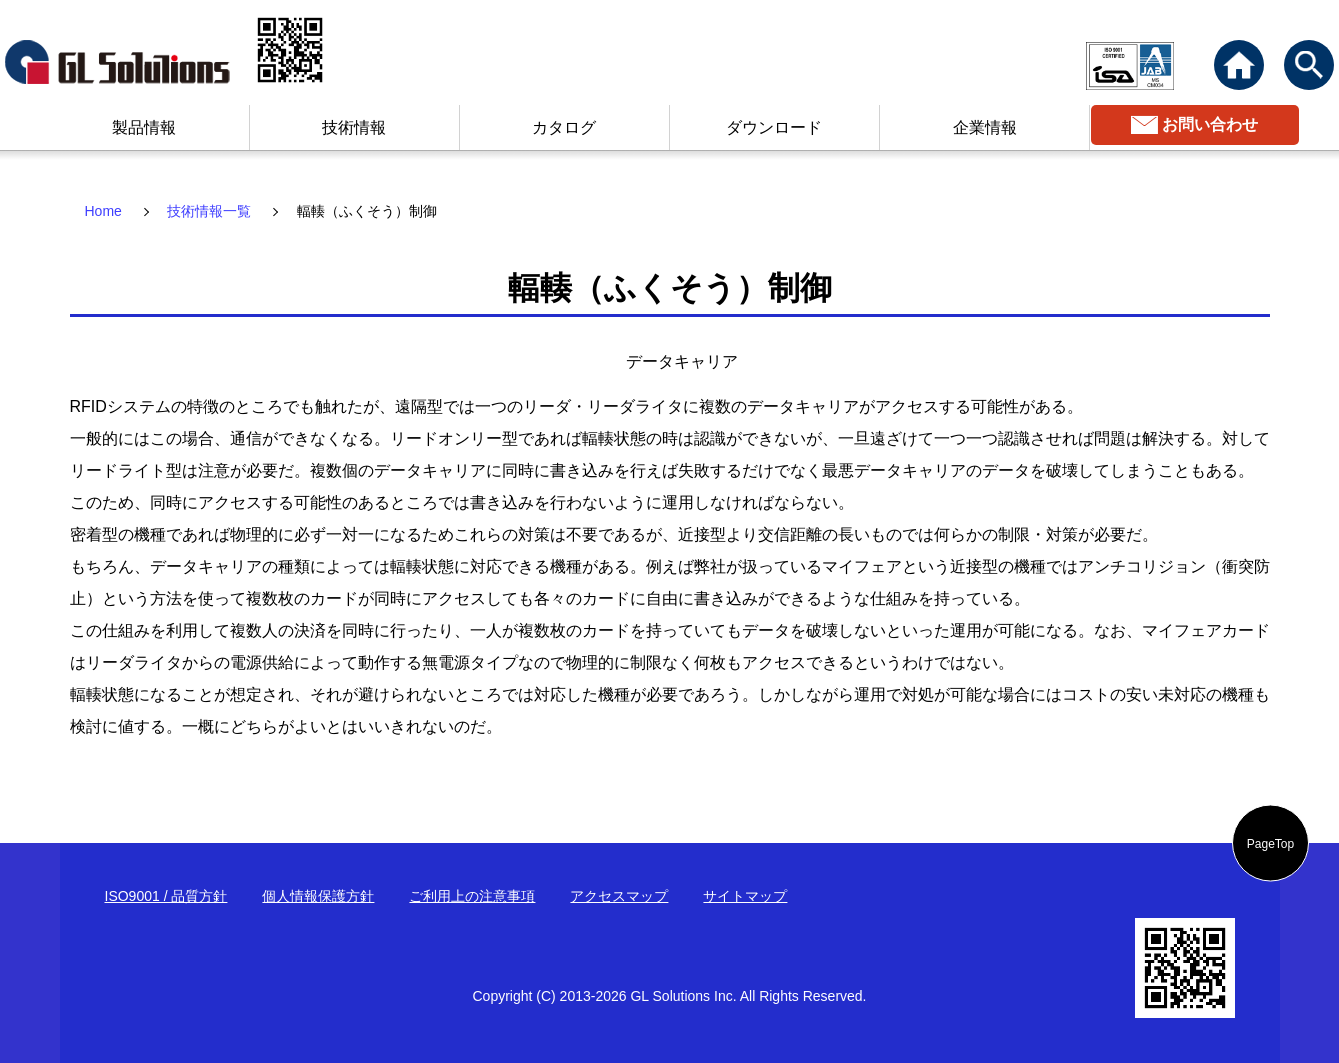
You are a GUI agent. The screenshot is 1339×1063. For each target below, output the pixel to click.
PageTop (1270, 843)
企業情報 (985, 127)
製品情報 (144, 127)
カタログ (564, 127)
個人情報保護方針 (318, 896)
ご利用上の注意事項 (472, 896)
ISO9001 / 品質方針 (166, 896)
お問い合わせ (1210, 124)
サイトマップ (745, 896)
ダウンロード (774, 127)
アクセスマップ (619, 896)
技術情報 (354, 127)
